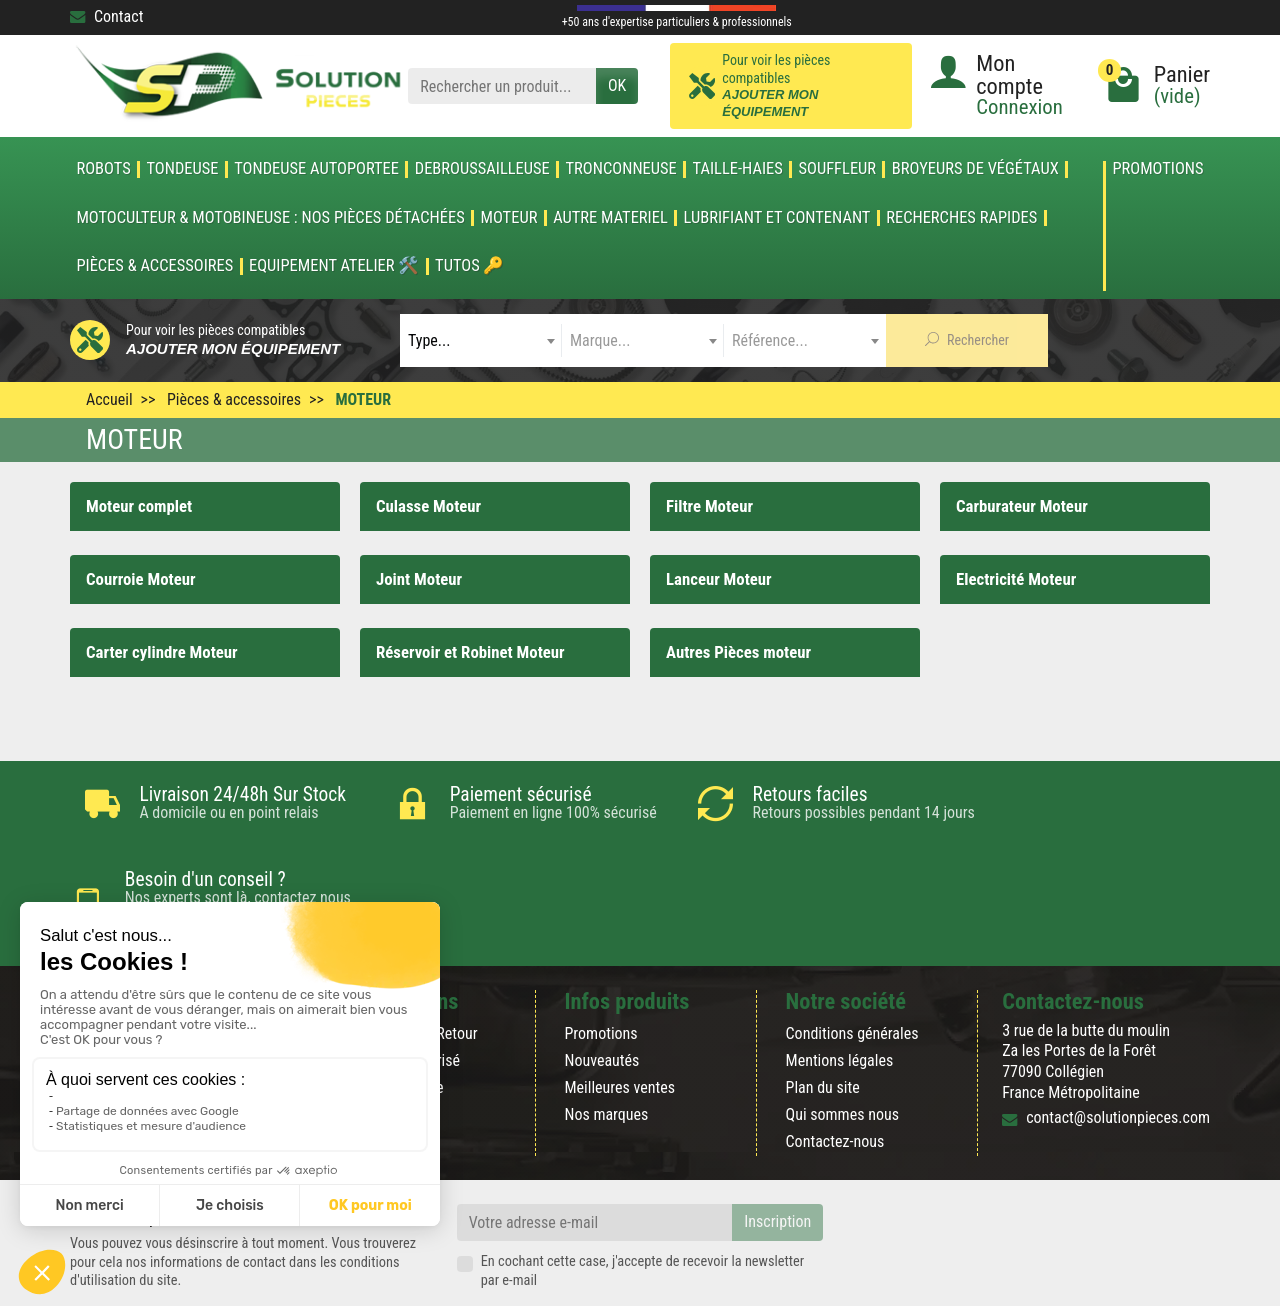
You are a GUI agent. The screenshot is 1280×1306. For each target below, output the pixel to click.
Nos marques (606, 1047)
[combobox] (481, 340)
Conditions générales (852, 965)
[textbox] (481, 340)
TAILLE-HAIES (738, 169)
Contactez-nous (835, 1074)
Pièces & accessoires (154, 266)
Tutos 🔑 (469, 266)
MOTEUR (509, 218)
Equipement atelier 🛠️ (334, 266)
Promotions (1157, 169)
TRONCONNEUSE (621, 169)
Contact (106, 16)
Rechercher (967, 340)
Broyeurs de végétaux (975, 169)
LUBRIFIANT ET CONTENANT (777, 218)
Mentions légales (840, 993)
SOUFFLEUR (838, 169)
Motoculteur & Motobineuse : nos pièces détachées (270, 218)
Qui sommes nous (842, 1047)
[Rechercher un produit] (502, 86)
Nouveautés (601, 993)
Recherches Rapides (961, 218)
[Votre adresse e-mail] (595, 1155)
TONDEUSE (182, 169)
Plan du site (823, 1020)
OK (617, 85)
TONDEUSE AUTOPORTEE (316, 169)
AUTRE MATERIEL (610, 218)
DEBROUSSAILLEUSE (482, 169)
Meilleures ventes (619, 1020)
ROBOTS (103, 169)
